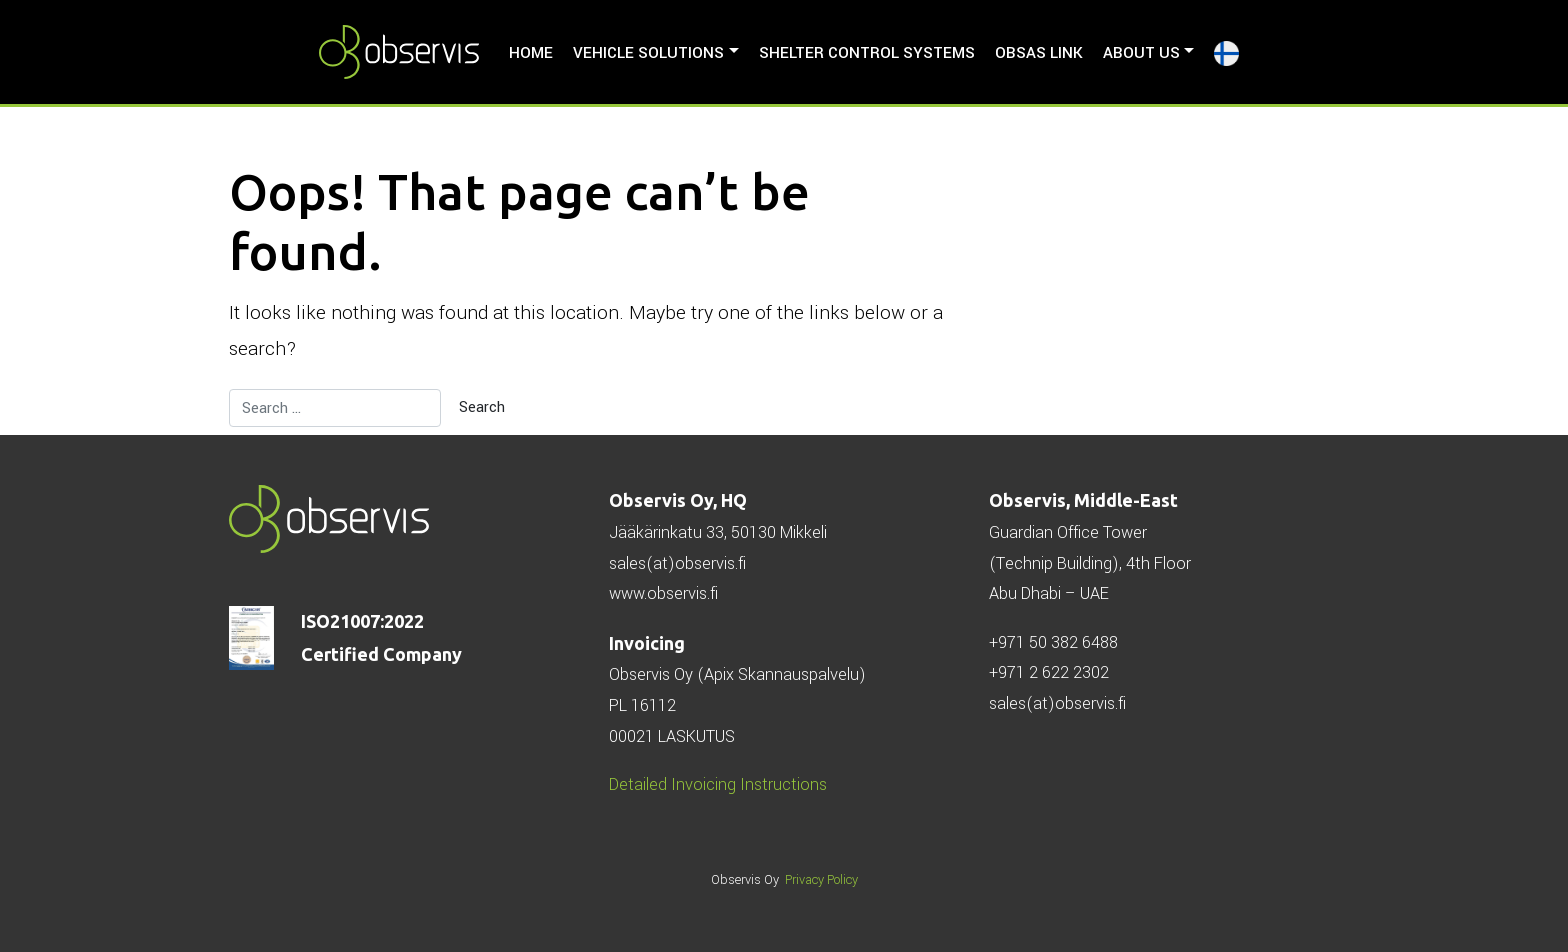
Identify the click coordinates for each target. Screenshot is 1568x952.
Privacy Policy (821, 880)
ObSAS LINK (1039, 53)
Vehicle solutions (648, 53)
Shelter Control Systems (867, 53)
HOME (531, 53)
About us (1141, 53)
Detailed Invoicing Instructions (718, 784)
